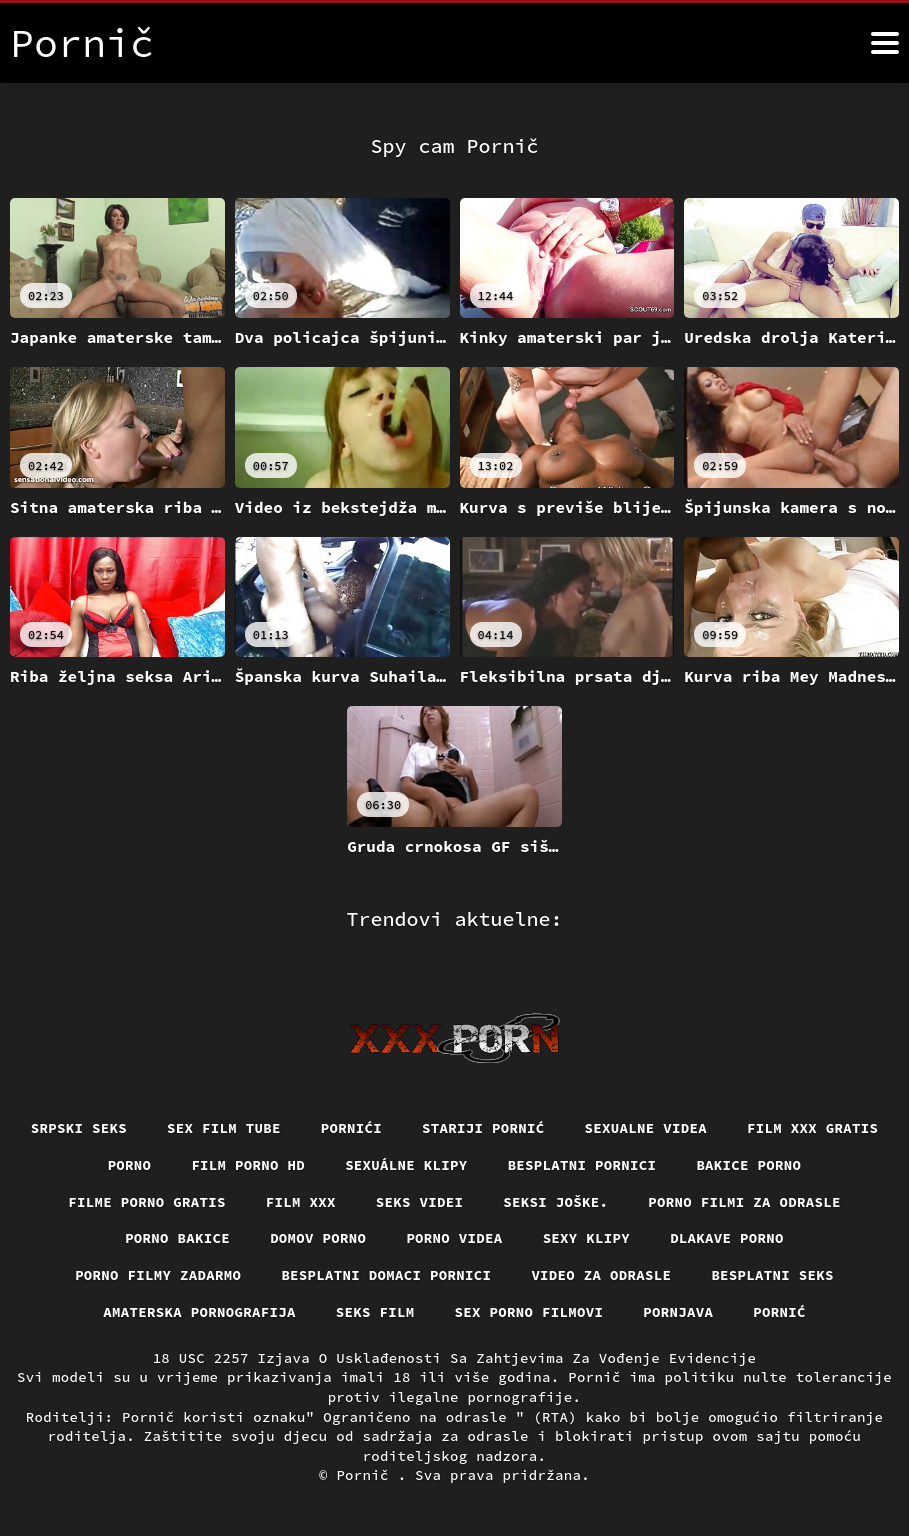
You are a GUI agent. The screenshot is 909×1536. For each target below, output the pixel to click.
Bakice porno (748, 1165)
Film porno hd (248, 1165)
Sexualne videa (646, 1128)
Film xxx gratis (812, 1128)
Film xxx (301, 1202)
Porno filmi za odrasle (744, 1202)
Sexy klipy (587, 1238)
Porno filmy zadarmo (158, 1275)
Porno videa (454, 1238)
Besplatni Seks (772, 1275)
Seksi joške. (555, 1202)
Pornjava (678, 1312)
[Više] (885, 43)
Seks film (375, 1312)
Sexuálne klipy (406, 1165)
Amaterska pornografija (199, 1312)
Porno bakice (177, 1238)
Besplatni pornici (582, 1165)
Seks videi (420, 1202)
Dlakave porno (727, 1238)
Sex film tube (224, 1128)
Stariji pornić (483, 1128)
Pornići (351, 1128)
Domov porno (318, 1238)
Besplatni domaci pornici (386, 1275)
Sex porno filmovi (529, 1312)
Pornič (366, 1475)
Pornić (779, 1312)
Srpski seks (79, 1128)
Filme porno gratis (147, 1202)
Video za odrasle (601, 1275)
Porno (130, 1165)
